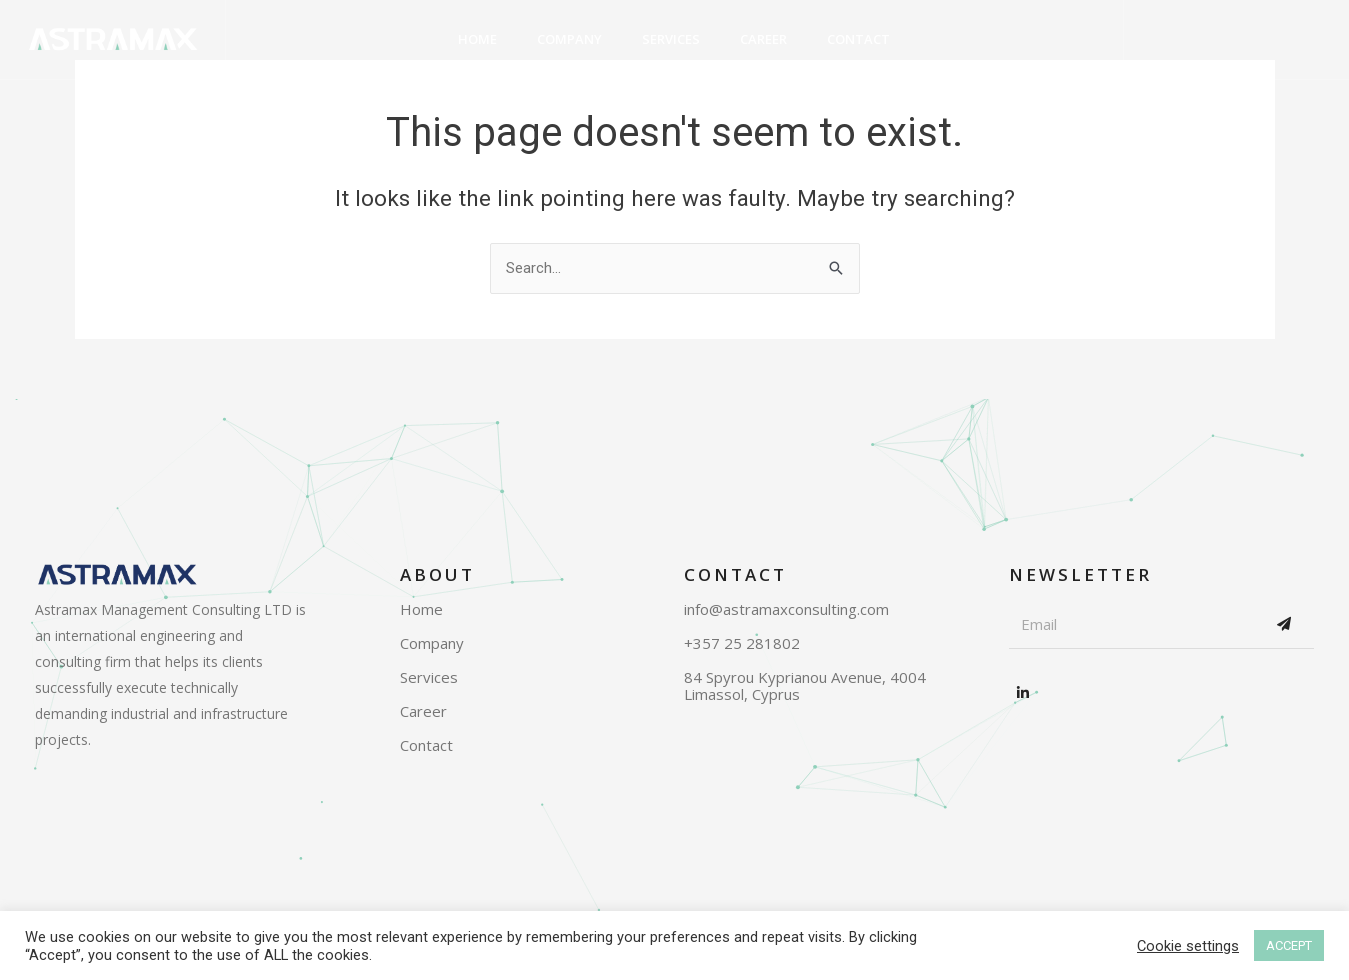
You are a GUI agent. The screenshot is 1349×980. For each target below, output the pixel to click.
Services (671, 39)
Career (763, 39)
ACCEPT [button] (1289, 945)
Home (477, 39)
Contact (858, 39)
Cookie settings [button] (1188, 946)
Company (569, 39)
